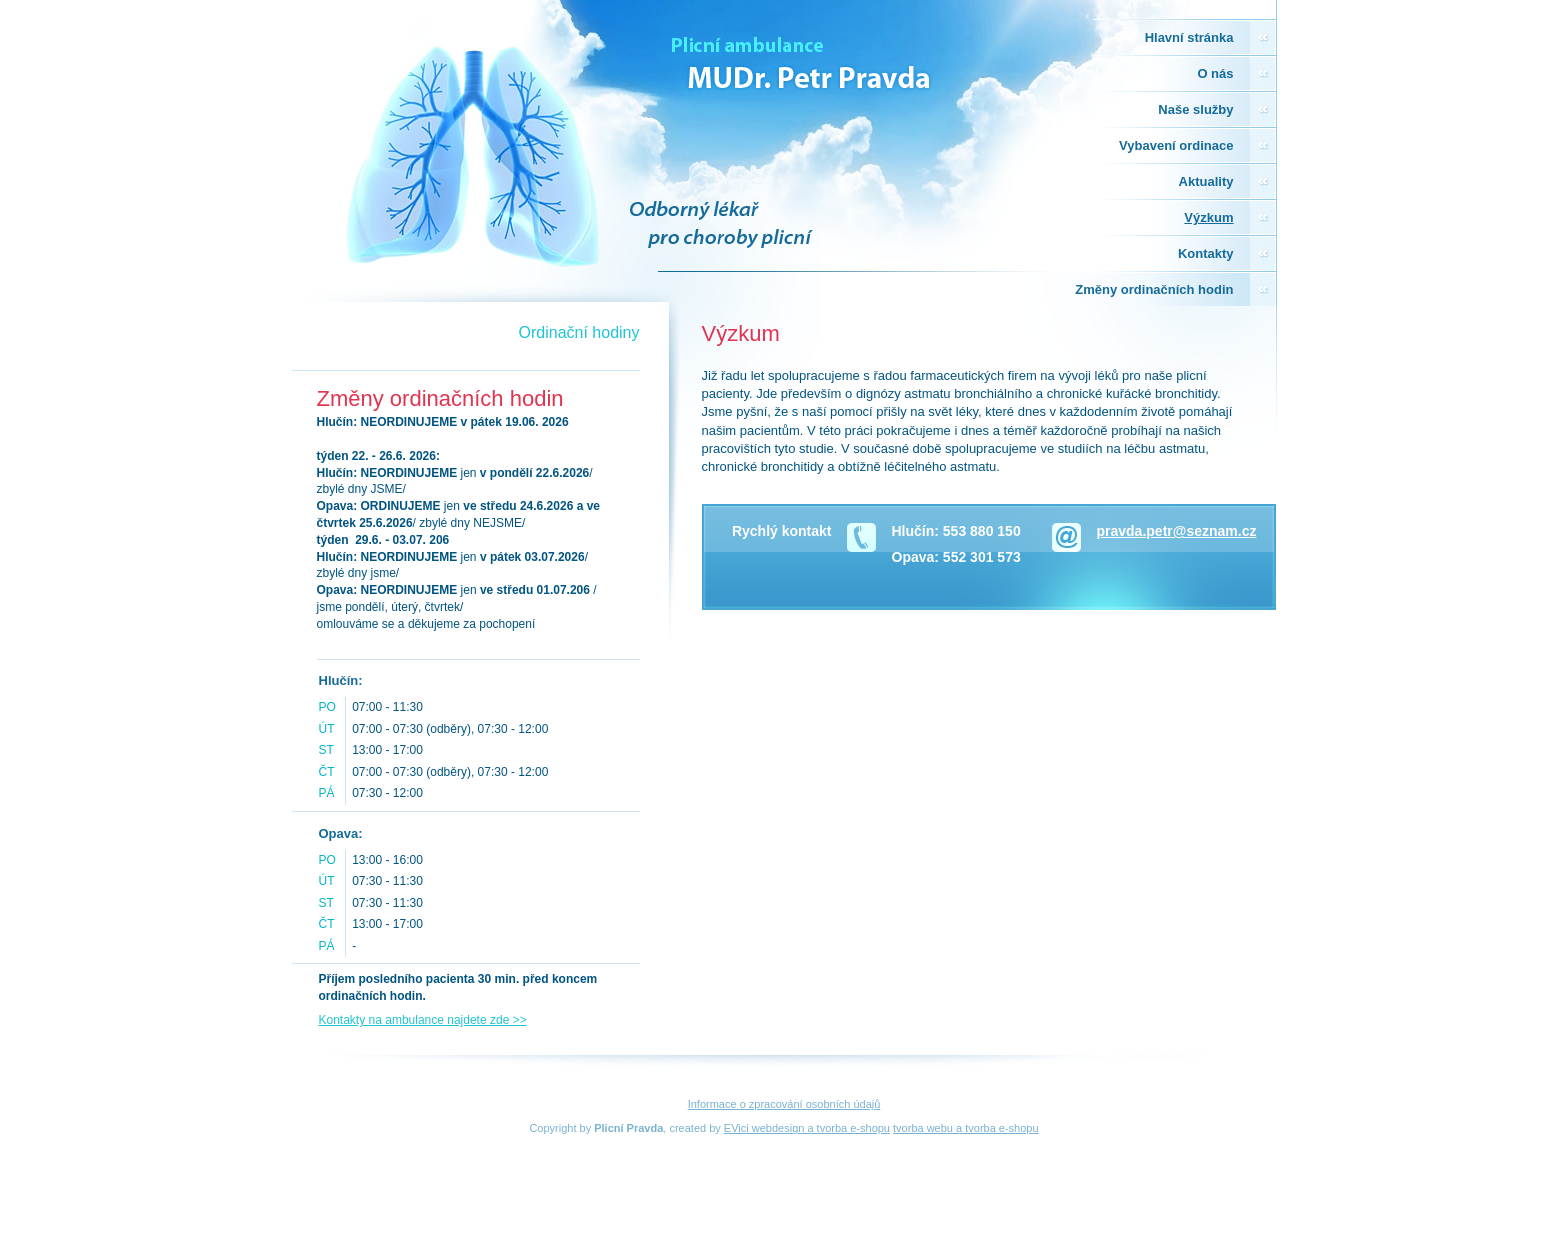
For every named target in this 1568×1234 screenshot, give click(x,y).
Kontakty (1206, 253)
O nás (1215, 73)
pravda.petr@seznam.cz (1177, 531)
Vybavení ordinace (1176, 145)
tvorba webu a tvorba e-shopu (966, 1128)
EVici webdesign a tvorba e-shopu (807, 1128)
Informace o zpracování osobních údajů (784, 1104)
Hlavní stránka (1189, 37)
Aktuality (1206, 181)
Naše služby (1195, 109)
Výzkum (1208, 217)
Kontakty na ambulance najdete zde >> (423, 1020)
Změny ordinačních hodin (1154, 289)
